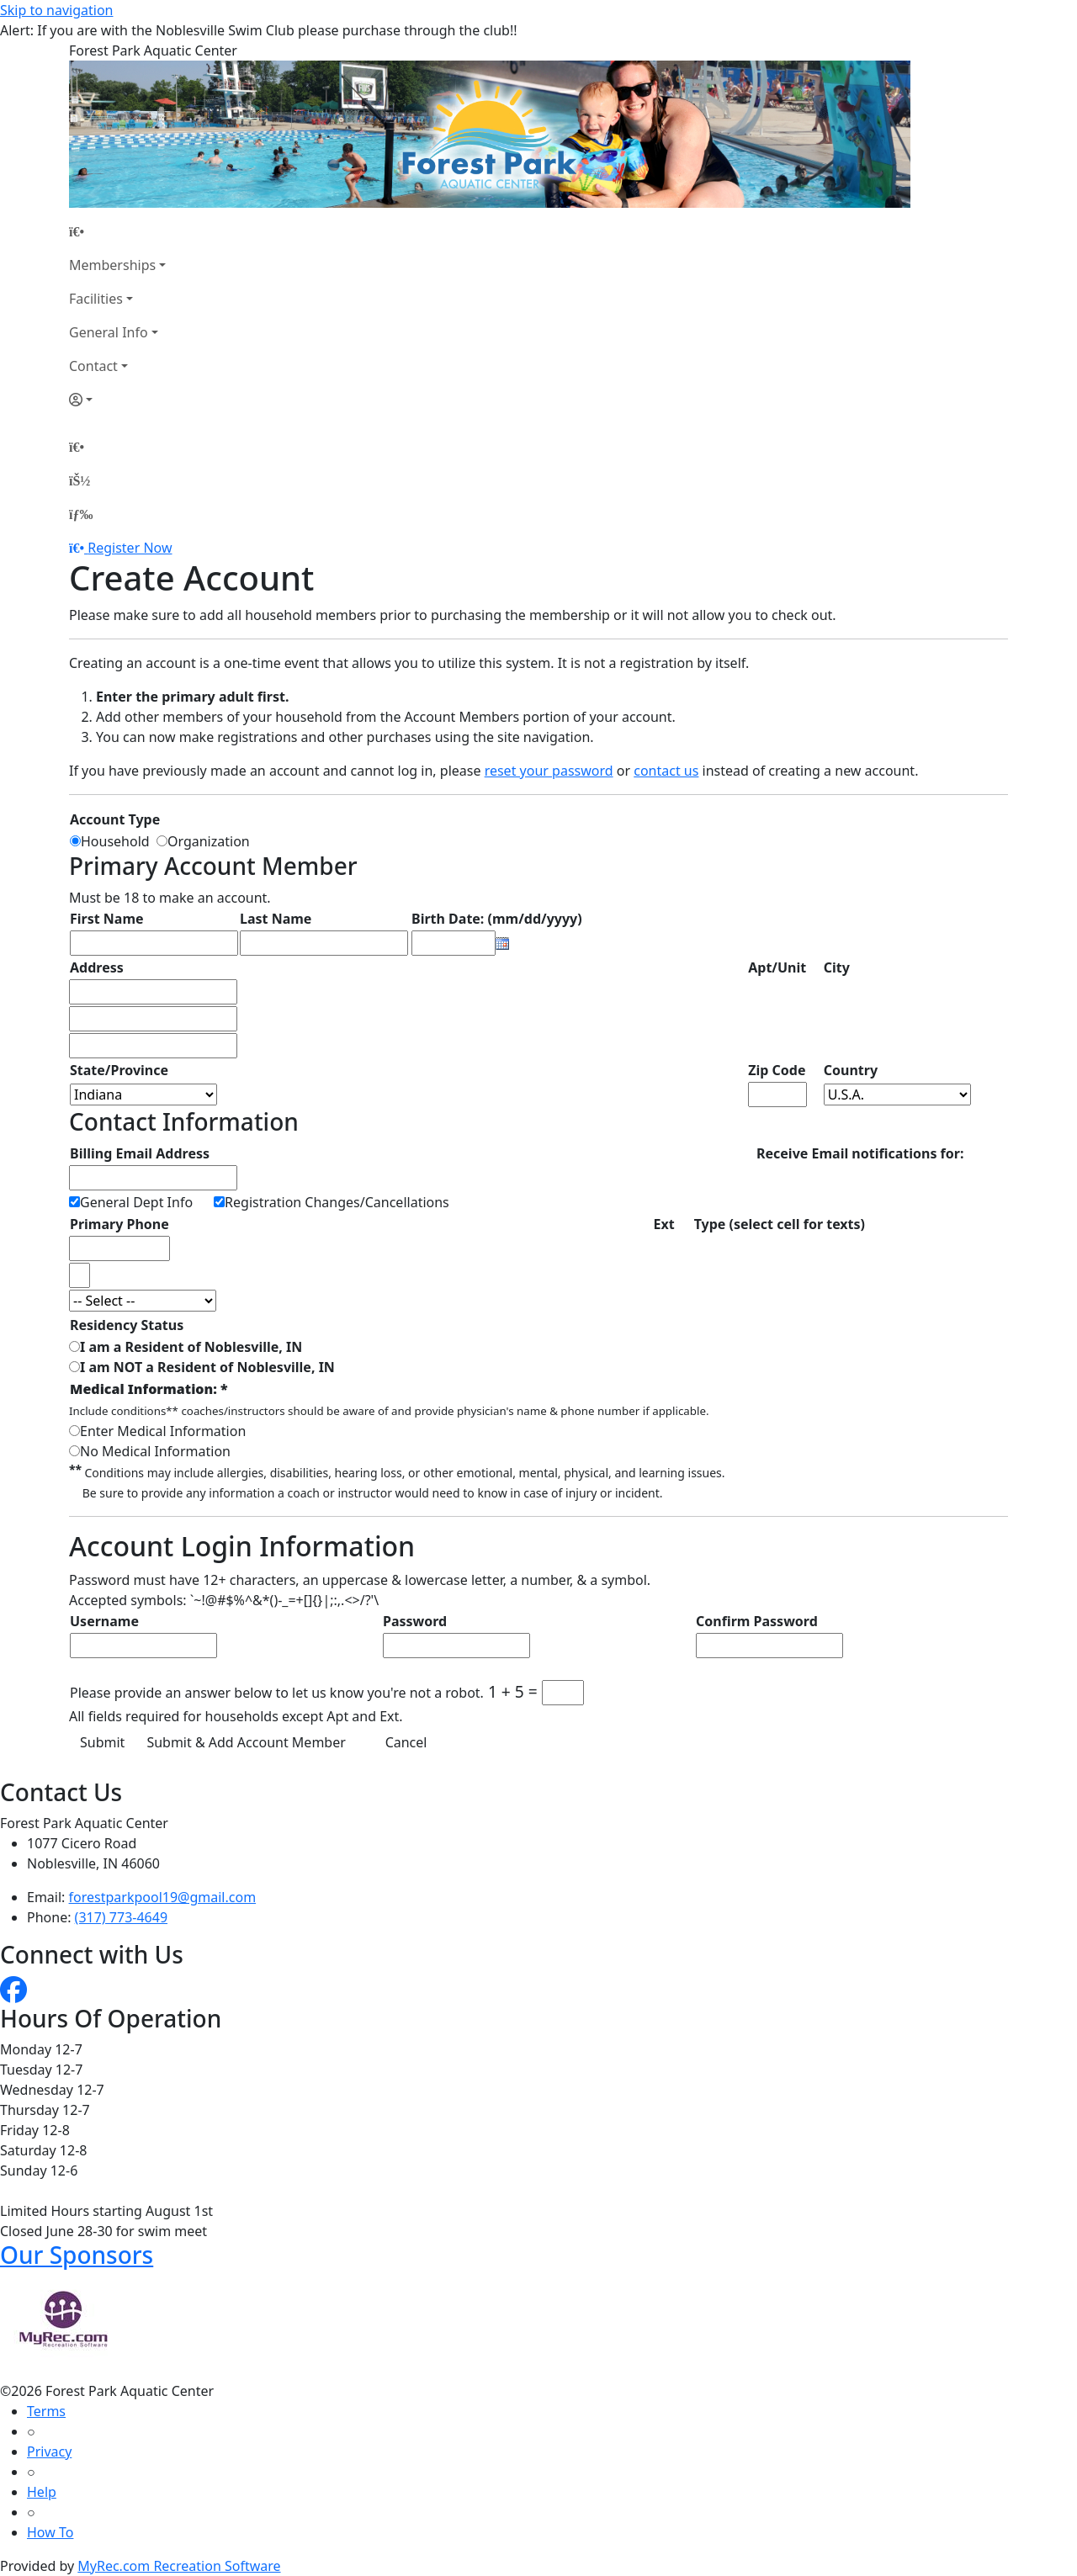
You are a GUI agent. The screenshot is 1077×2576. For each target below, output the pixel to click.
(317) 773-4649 (121, 1917)
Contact (93, 366)
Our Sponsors (76, 2255)
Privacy (49, 2451)
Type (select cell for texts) (779, 1224)
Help (41, 2492)
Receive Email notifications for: (859, 1153)
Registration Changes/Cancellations (337, 1202)
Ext (664, 1224)
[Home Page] (117, 231)
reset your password (549, 770)
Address (97, 967)
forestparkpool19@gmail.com (163, 1897)
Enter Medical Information (163, 1431)
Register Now (130, 547)
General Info (108, 332)
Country (851, 1070)
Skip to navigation (56, 10)
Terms (46, 2411)
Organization (208, 841)
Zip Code (776, 1070)
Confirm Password (757, 1621)
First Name (107, 918)
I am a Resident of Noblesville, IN (191, 1347)
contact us (666, 770)
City (837, 967)
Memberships (112, 265)
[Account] (117, 399)
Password (415, 1621)
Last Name (275, 918)
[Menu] (81, 514)
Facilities (96, 298)
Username (104, 1621)
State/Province (119, 1070)
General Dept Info (136, 1202)
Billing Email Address (140, 1153)
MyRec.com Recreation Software (178, 2566)
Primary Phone (119, 1224)
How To (50, 2532)
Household (119, 841)
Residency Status (126, 1325)
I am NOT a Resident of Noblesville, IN (207, 1367)
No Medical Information (155, 1451)
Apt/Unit (777, 967)
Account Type (115, 819)
